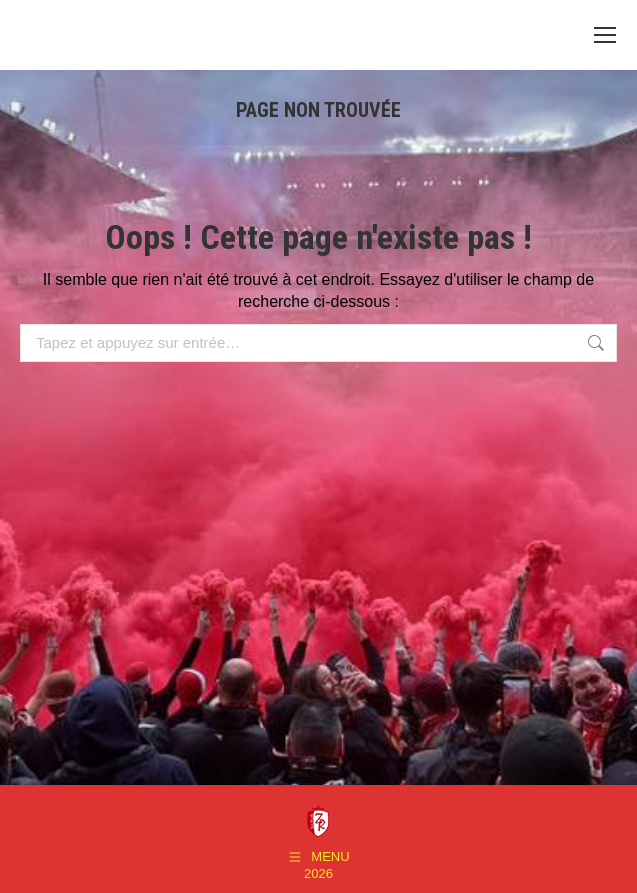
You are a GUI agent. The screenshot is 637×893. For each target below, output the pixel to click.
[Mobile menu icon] (605, 35)
